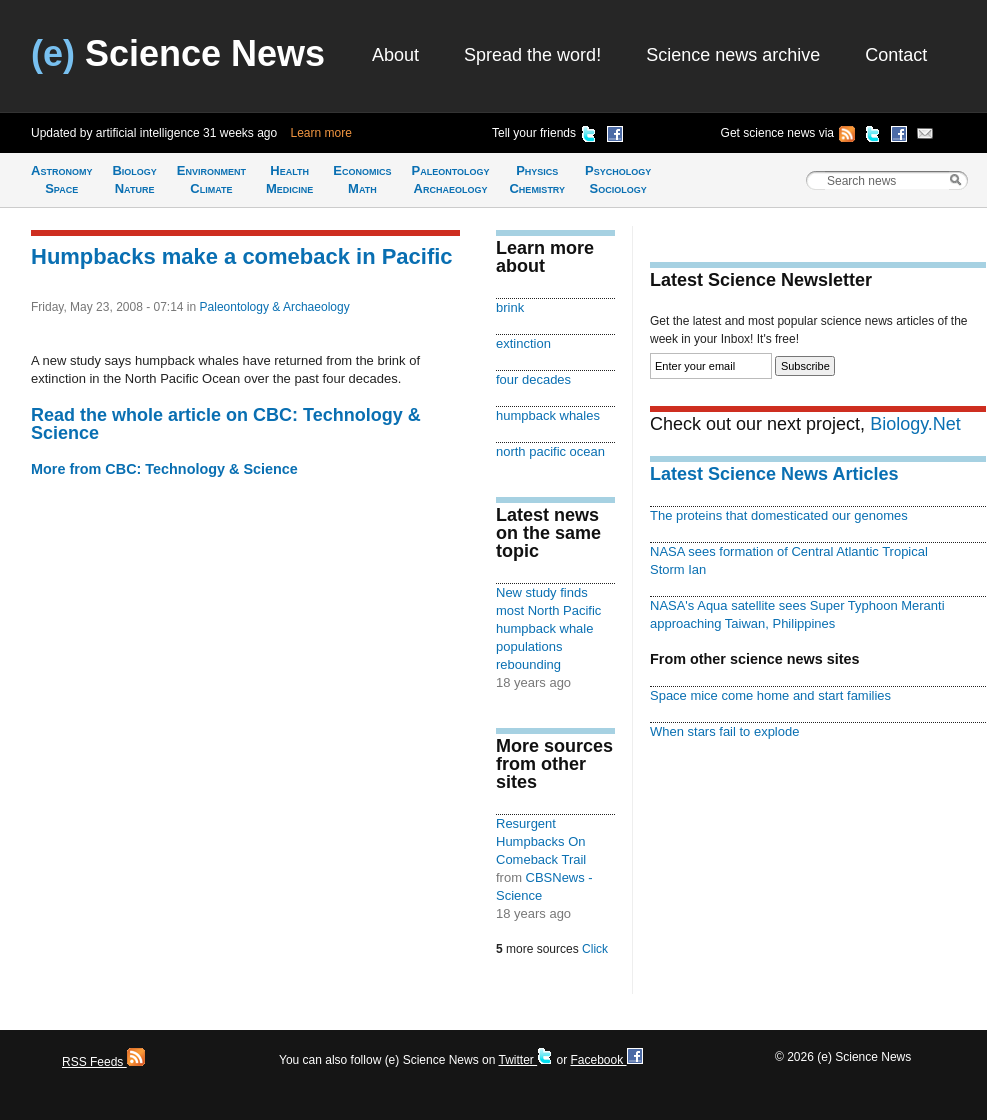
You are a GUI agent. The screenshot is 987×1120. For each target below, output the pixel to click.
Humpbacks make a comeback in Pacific (242, 256)
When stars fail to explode (724, 731)
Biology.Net (915, 424)
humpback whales (548, 415)
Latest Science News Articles (774, 474)
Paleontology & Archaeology (275, 307)
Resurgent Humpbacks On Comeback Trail (541, 841)
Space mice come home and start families (770, 695)
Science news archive (733, 55)
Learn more (321, 133)
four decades (533, 379)
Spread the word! (532, 55)
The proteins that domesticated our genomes (779, 515)
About (395, 55)
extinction (523, 343)
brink (510, 307)
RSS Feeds (103, 1062)
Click (595, 949)
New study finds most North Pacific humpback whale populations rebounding (548, 628)
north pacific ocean (550, 451)
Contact (896, 55)
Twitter (525, 1060)
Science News (178, 53)
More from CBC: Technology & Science (164, 469)
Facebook (606, 1060)
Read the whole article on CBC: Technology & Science (226, 424)
